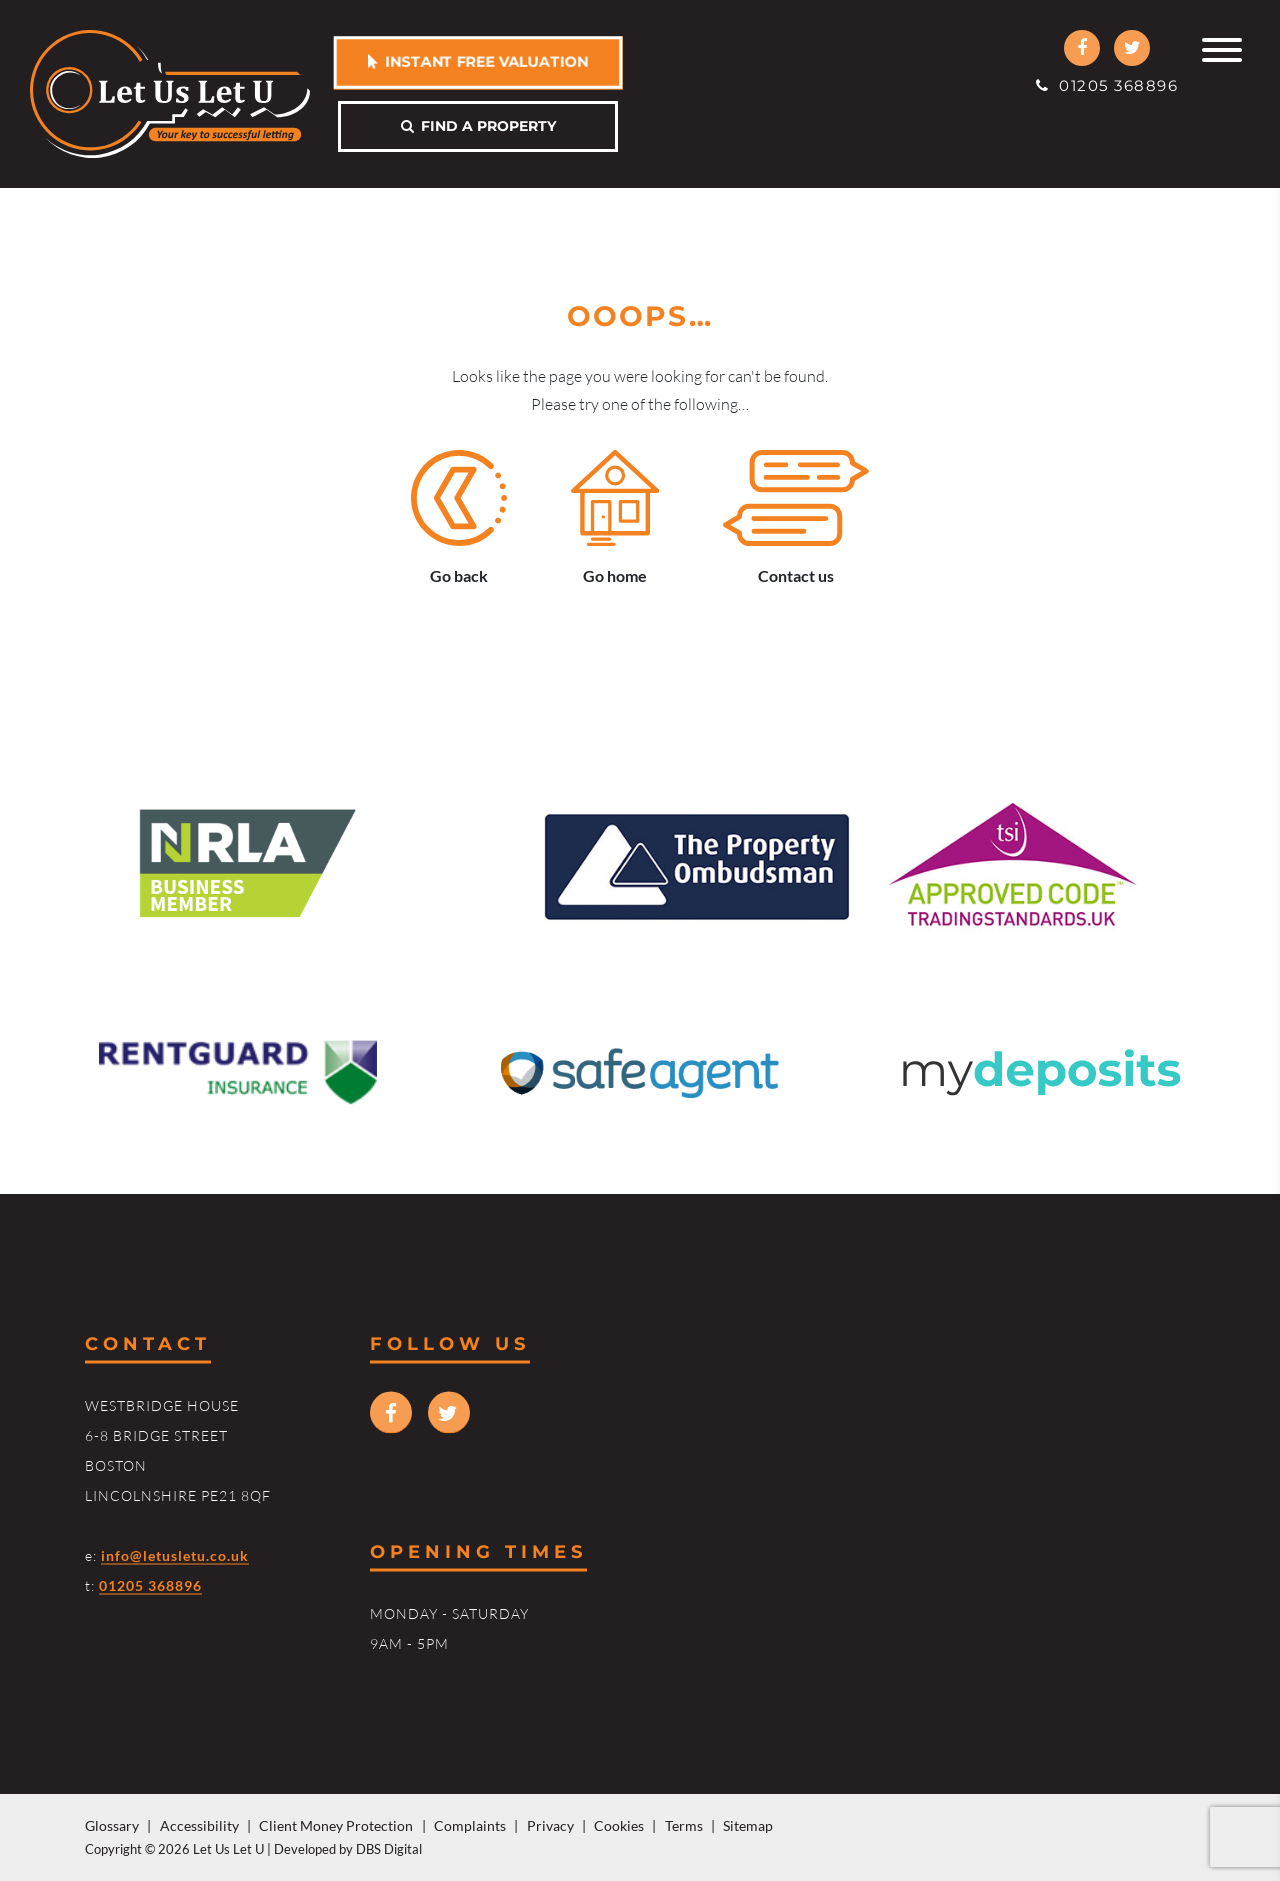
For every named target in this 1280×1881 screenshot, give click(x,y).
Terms (684, 1825)
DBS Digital (389, 1849)
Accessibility (199, 1825)
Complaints (470, 1825)
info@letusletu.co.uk (175, 1554)
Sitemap (748, 1825)
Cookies (619, 1825)
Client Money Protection (336, 1825)
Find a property (478, 126)
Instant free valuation (478, 61)
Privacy (550, 1825)
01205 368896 (1107, 85)
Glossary (112, 1825)
